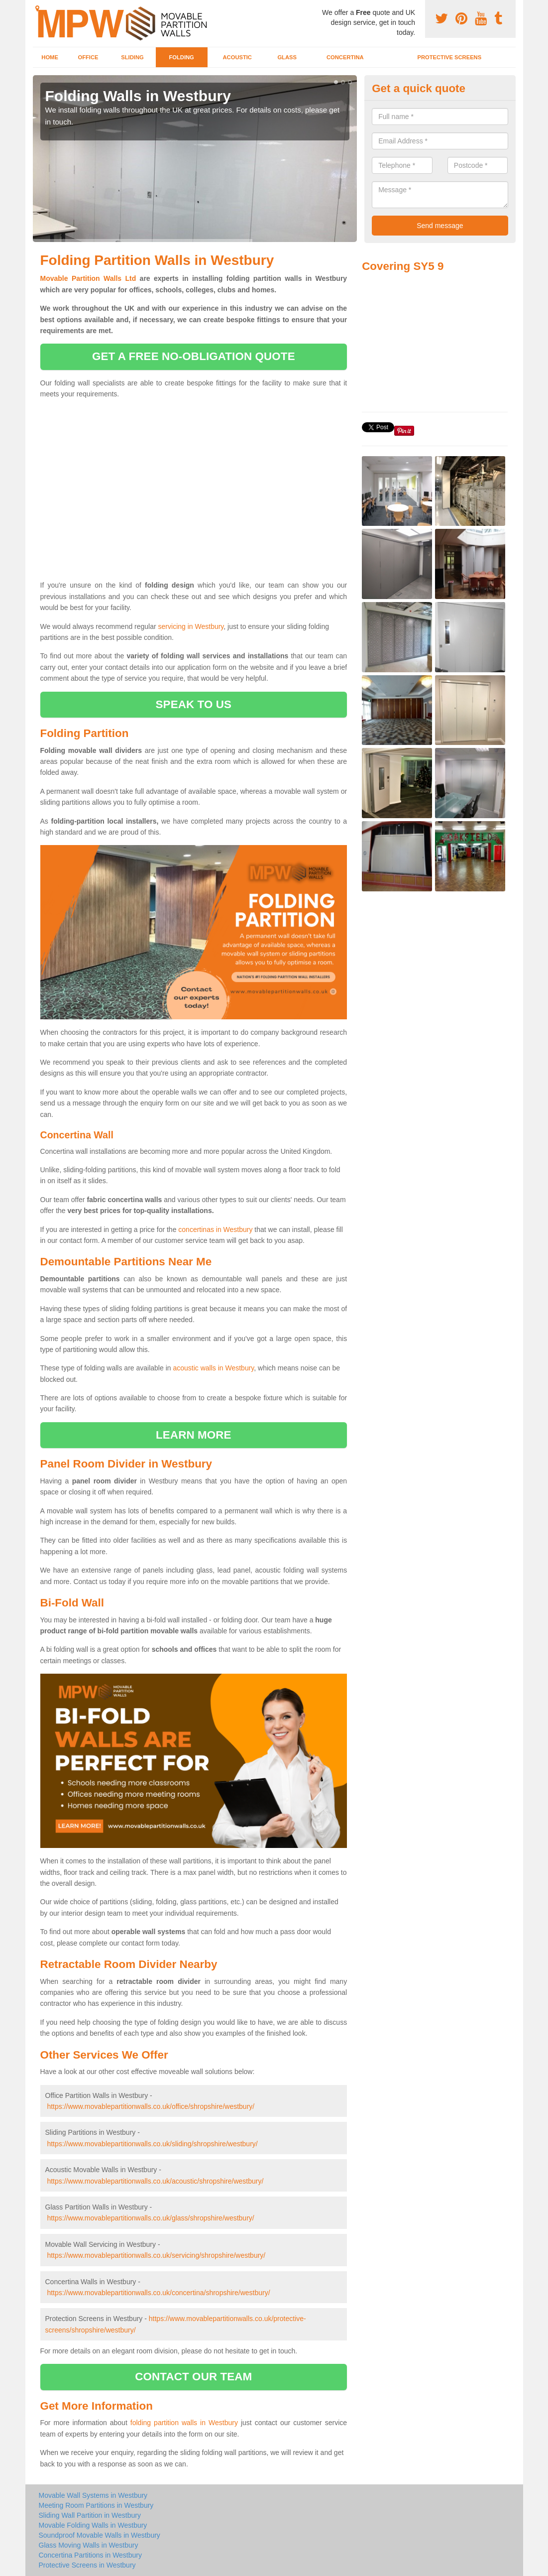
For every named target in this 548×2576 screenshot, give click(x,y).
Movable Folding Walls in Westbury (93, 2525)
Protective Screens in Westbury (87, 2565)
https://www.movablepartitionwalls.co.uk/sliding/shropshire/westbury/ (152, 2144)
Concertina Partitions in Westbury (90, 2555)
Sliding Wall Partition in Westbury (90, 2515)
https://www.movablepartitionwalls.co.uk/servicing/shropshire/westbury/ (156, 2255)
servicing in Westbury (191, 626)
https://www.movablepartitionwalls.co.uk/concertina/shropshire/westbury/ (158, 2293)
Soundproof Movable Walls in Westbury (99, 2535)
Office (88, 57)
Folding (181, 57)
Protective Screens (449, 57)
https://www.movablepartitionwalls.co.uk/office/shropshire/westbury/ (150, 2106)
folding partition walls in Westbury (184, 2423)
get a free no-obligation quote (193, 356)
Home (49, 57)
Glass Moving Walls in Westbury (88, 2545)
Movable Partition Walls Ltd (88, 278)
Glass (287, 57)
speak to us (193, 704)
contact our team (193, 2376)
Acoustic (237, 57)
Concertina (345, 57)
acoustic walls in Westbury (213, 1368)
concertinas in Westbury (215, 1229)
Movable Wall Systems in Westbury (93, 2495)
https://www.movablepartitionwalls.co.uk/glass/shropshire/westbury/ (150, 2218)
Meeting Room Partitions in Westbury (96, 2505)
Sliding (132, 57)
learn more (193, 1435)
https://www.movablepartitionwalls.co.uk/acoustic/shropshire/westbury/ (155, 2181)
